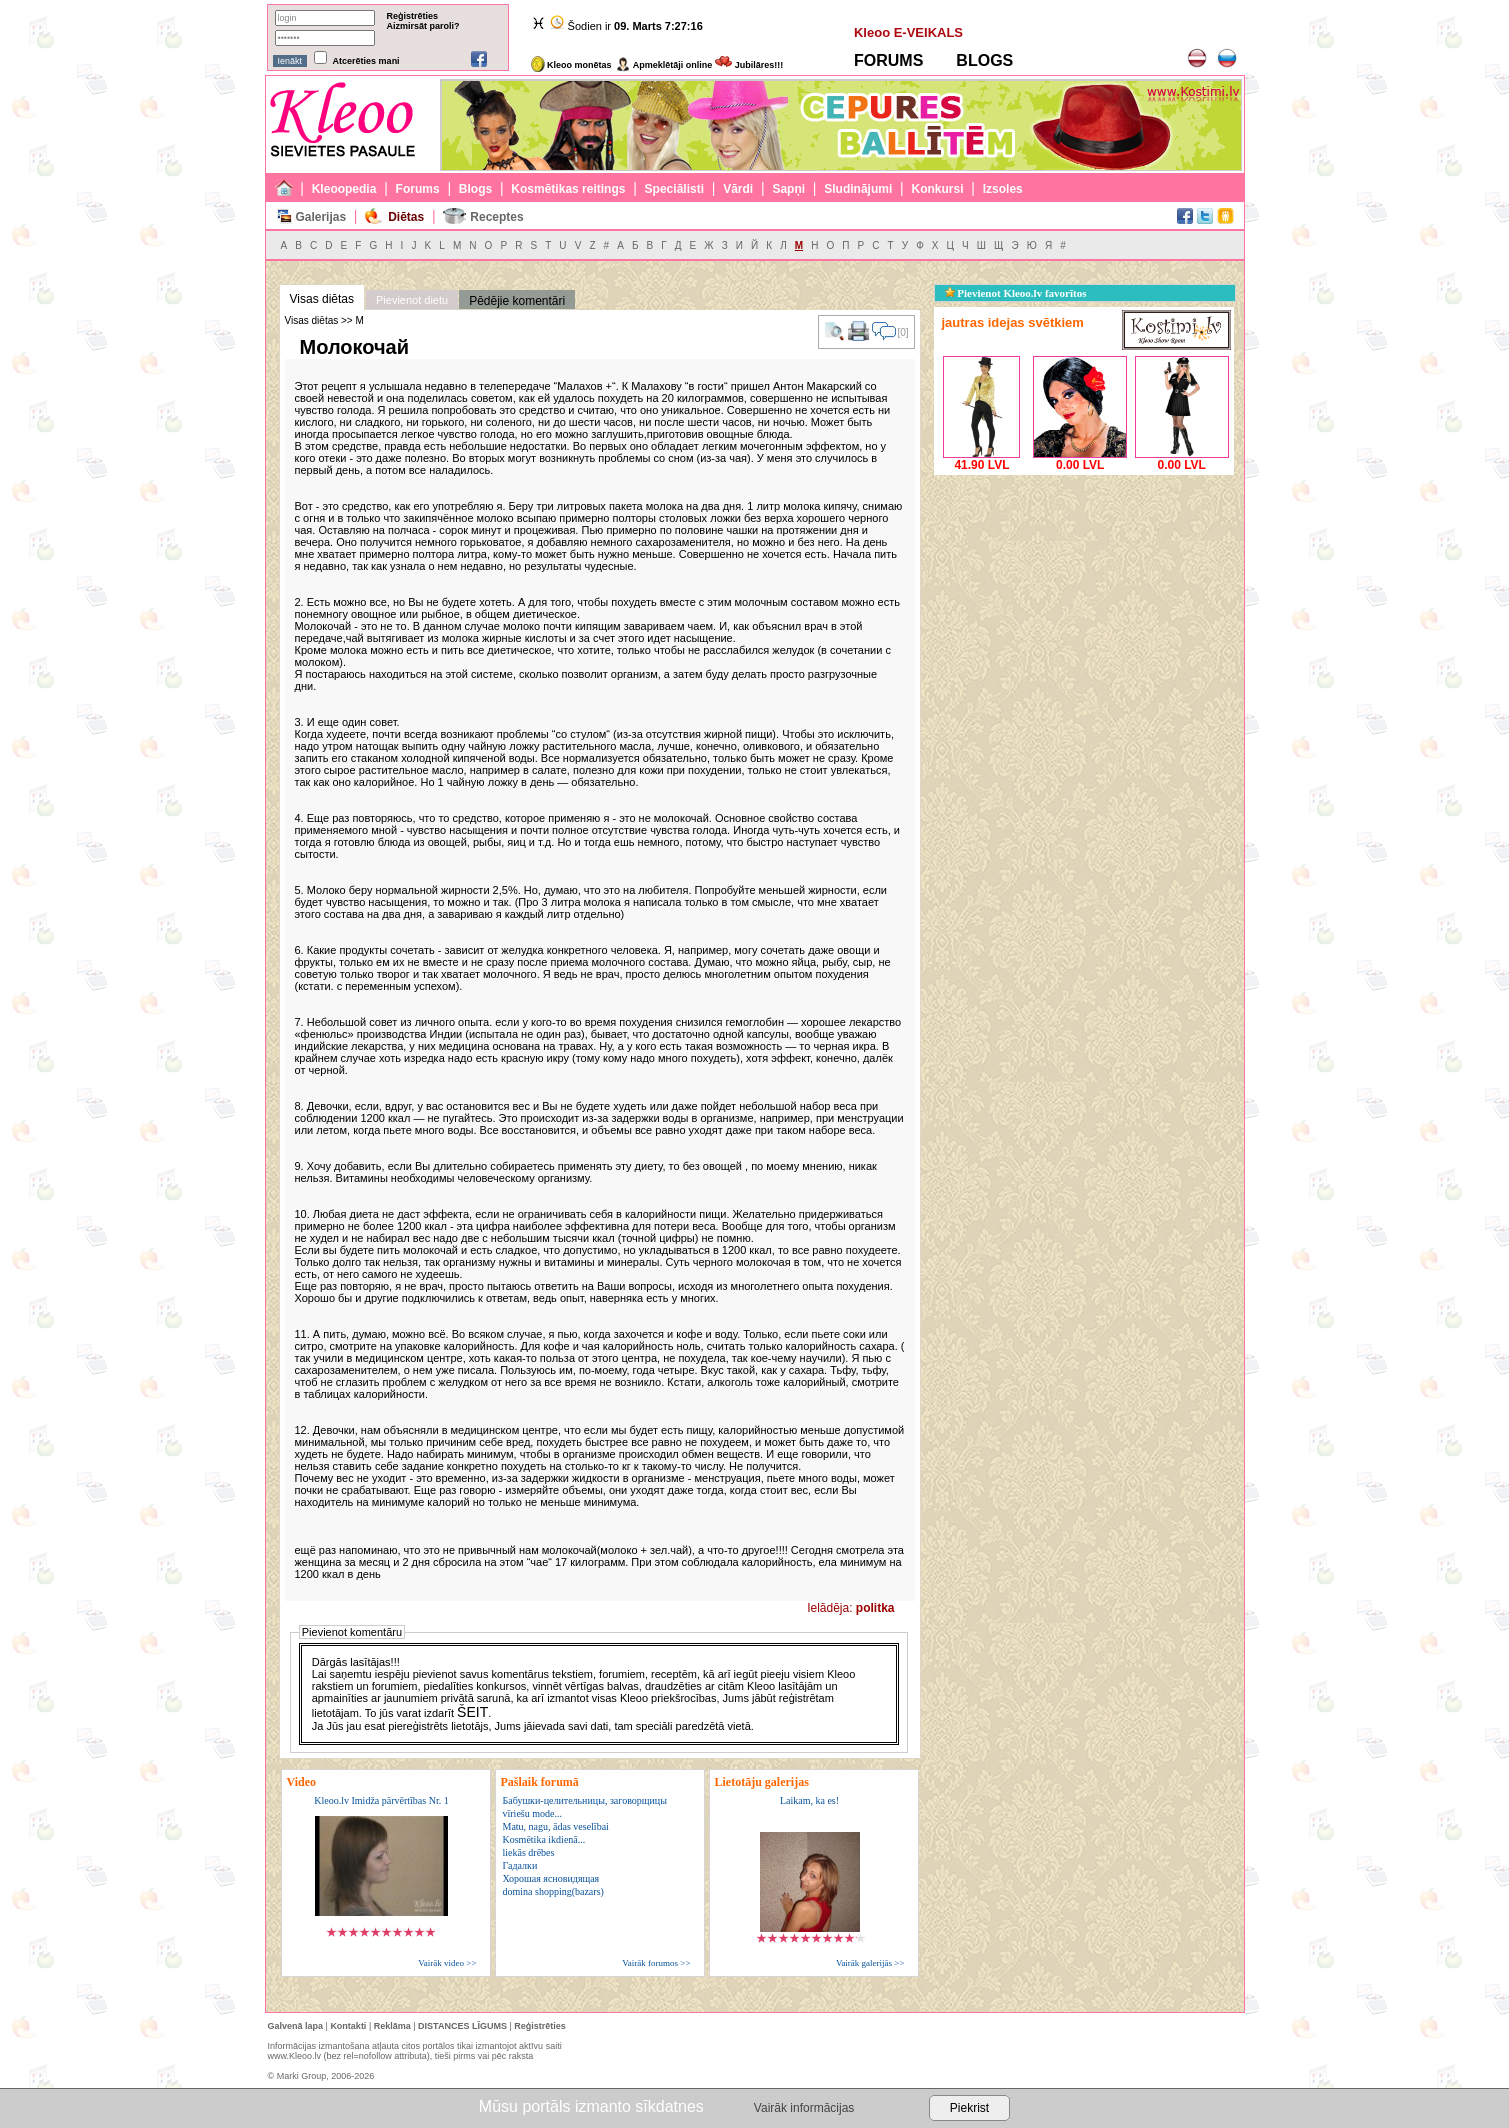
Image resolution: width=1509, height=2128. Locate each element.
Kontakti (348, 2026)
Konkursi (938, 189)
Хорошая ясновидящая (551, 1878)
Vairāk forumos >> (656, 1963)
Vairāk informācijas (804, 2108)
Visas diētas (322, 299)
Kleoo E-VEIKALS (908, 32)
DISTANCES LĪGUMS (462, 2026)
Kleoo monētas (571, 65)
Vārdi (738, 189)
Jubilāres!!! (749, 65)
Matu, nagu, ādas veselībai (556, 1826)
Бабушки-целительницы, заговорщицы (585, 1800)
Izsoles (1003, 189)
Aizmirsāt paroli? (423, 26)
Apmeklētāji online (664, 65)
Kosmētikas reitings (568, 189)
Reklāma (392, 2026)
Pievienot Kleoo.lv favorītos (1016, 293)
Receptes (496, 217)
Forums (418, 189)
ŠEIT (472, 1712)
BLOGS (984, 60)
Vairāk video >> (447, 1963)
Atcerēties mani (366, 61)
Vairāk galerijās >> (870, 1963)
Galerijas (320, 217)
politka (875, 1608)
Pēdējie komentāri (517, 301)
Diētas (406, 217)
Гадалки (520, 1865)
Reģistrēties (413, 16)
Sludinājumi (858, 189)
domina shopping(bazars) (553, 1891)
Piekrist (969, 2108)
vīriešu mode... (532, 1813)
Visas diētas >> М (324, 320)
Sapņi (788, 189)
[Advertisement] (1084, 605)
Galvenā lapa (296, 2026)
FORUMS (888, 60)
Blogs (475, 189)
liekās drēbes (529, 1852)
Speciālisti (674, 189)
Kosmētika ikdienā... (544, 1839)
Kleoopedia (344, 189)
